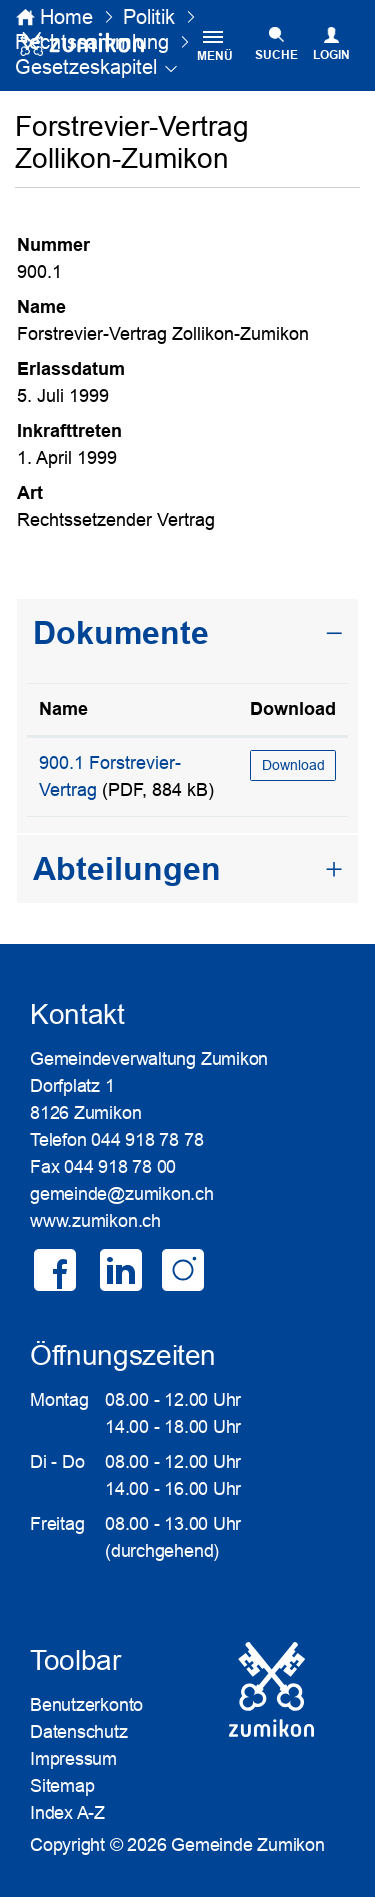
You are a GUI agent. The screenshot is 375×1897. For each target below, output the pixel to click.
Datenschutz (79, 1732)
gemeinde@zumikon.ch (122, 1194)
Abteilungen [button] (127, 869)
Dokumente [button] (121, 633)
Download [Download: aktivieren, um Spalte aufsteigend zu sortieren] (293, 709)
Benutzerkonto (86, 1705)
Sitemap (62, 1786)
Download (293, 765)
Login (331, 55)
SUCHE (276, 55)
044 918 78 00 (120, 1167)
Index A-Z (67, 1813)
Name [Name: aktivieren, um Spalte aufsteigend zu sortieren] (63, 709)
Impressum (73, 1759)
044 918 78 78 (147, 1140)
